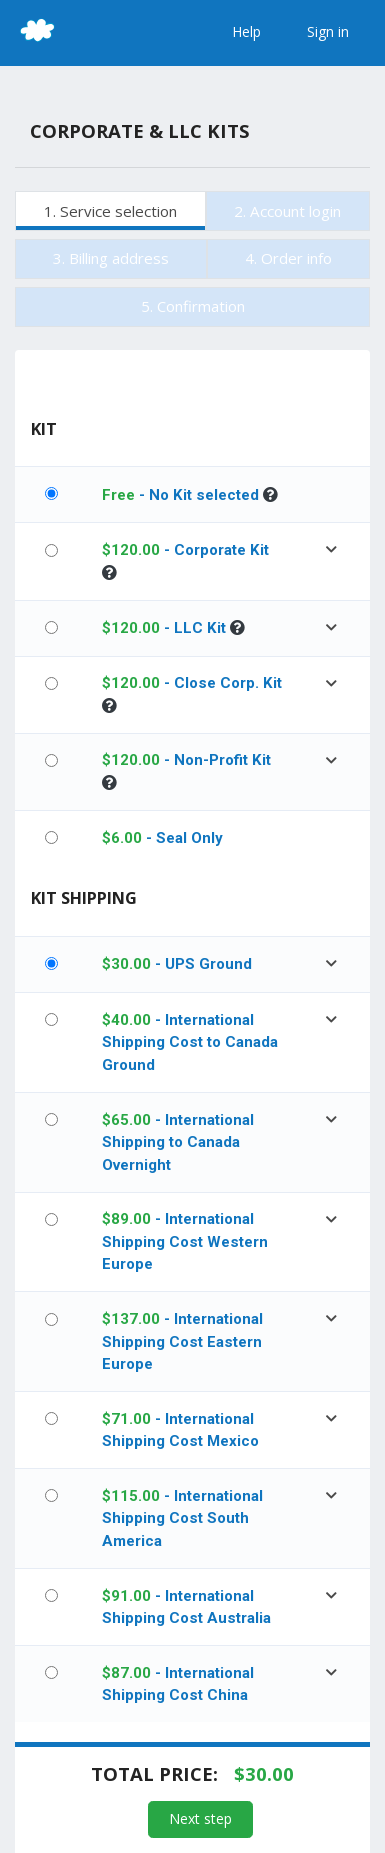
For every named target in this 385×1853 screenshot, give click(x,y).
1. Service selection (110, 211)
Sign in (328, 31)
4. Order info (288, 258)
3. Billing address (111, 258)
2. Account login (287, 211)
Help (246, 31)
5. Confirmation (193, 306)
